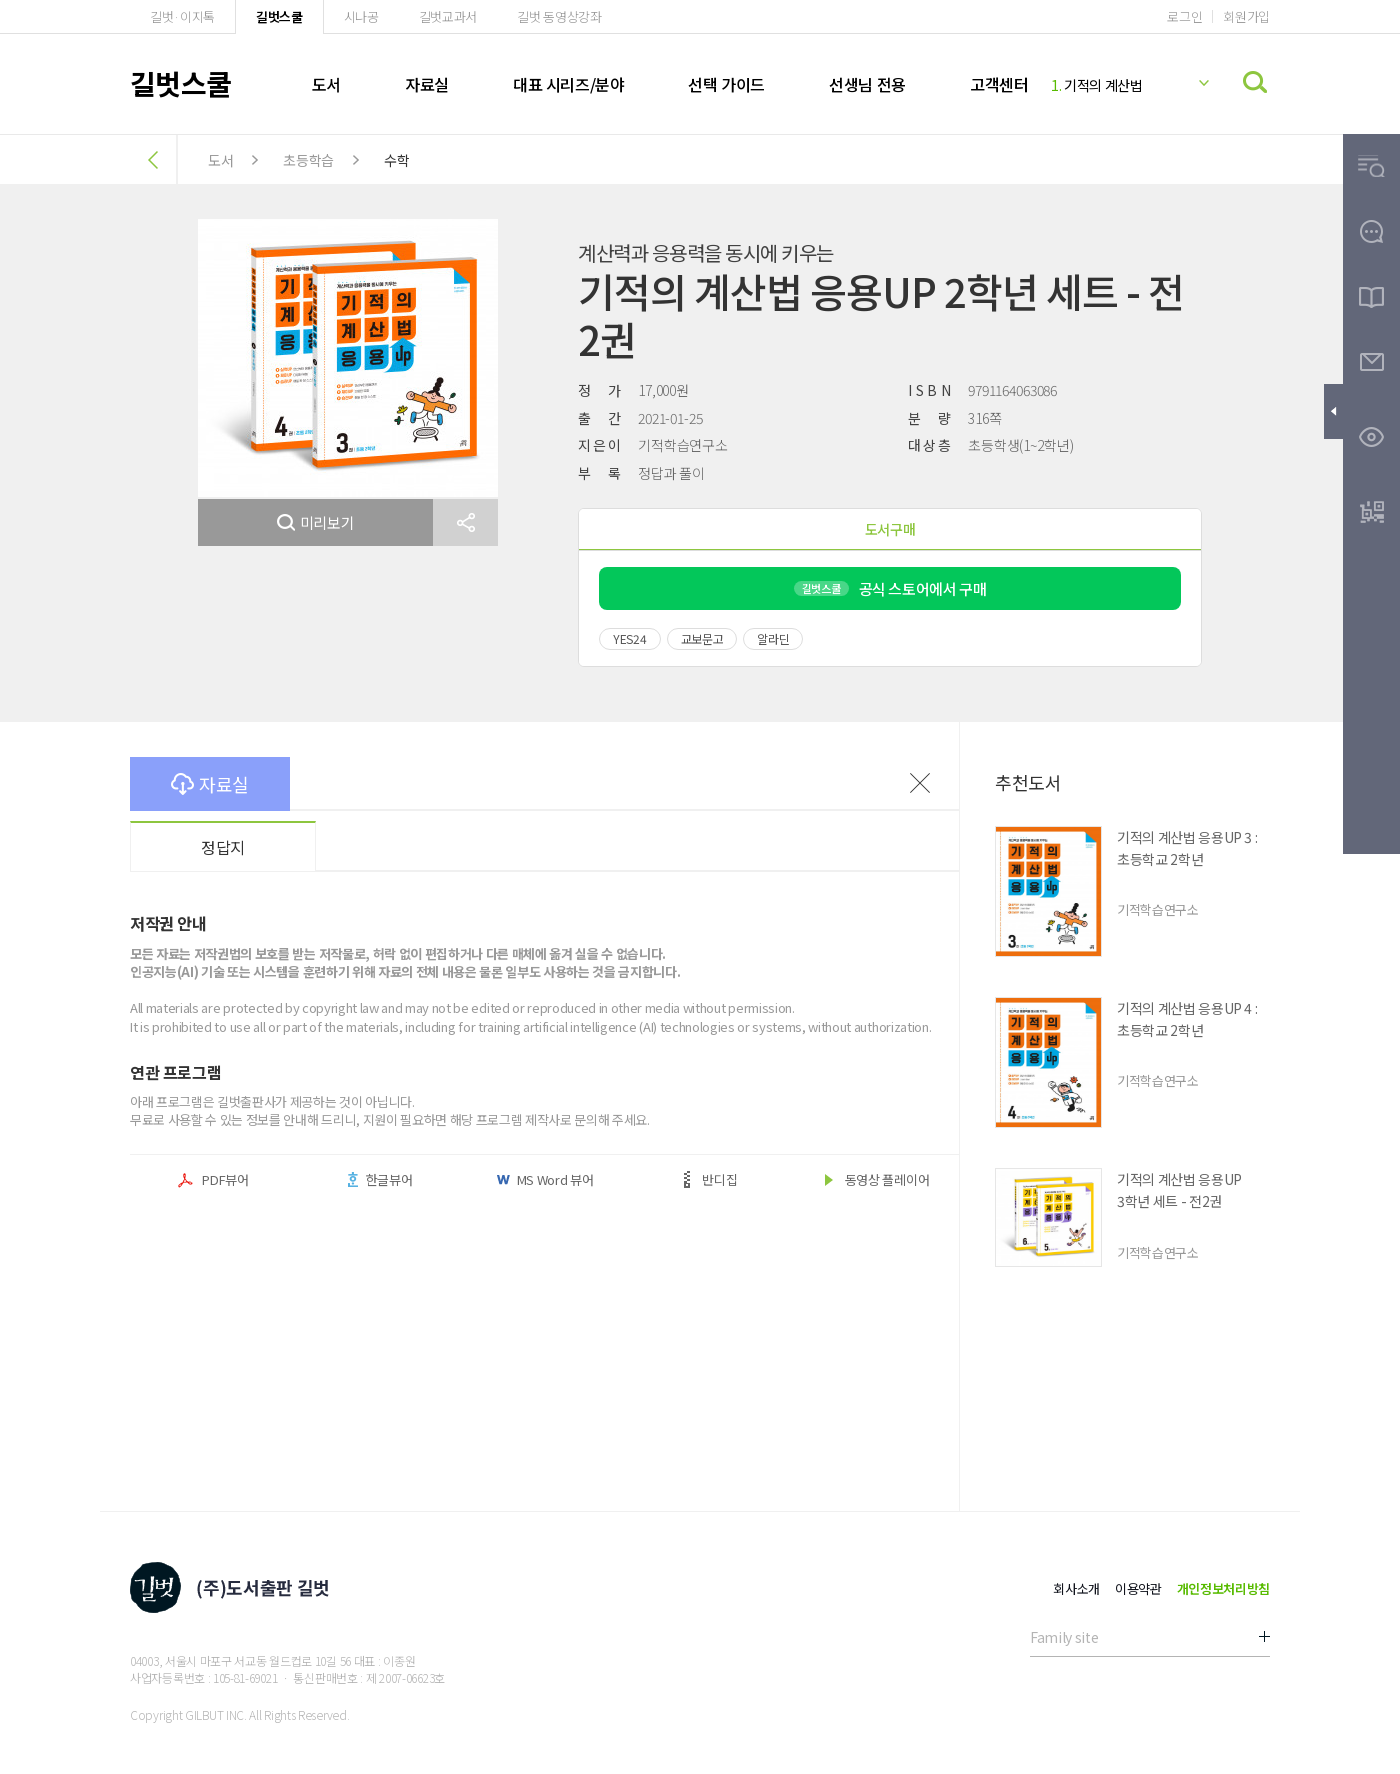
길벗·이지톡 (182, 16)
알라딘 (773, 638)
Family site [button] (1064, 1637)
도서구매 (890, 529)
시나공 (361, 16)
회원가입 (1246, 16)
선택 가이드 (726, 84)
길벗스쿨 (279, 16)
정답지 (223, 847)
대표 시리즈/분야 (568, 84)
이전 (920, 783)
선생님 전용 (867, 84)
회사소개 (1076, 1588)
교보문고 (702, 638)
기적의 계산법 (1097, 85)
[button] (465, 522)
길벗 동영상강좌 (559, 16)
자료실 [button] (210, 784)
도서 (326, 84)
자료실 (427, 84)
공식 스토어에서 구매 (890, 588)
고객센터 (999, 84)
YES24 (630, 638)
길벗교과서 (448, 16)
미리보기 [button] (316, 522)
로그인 (1184, 16)
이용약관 (1138, 1588)
